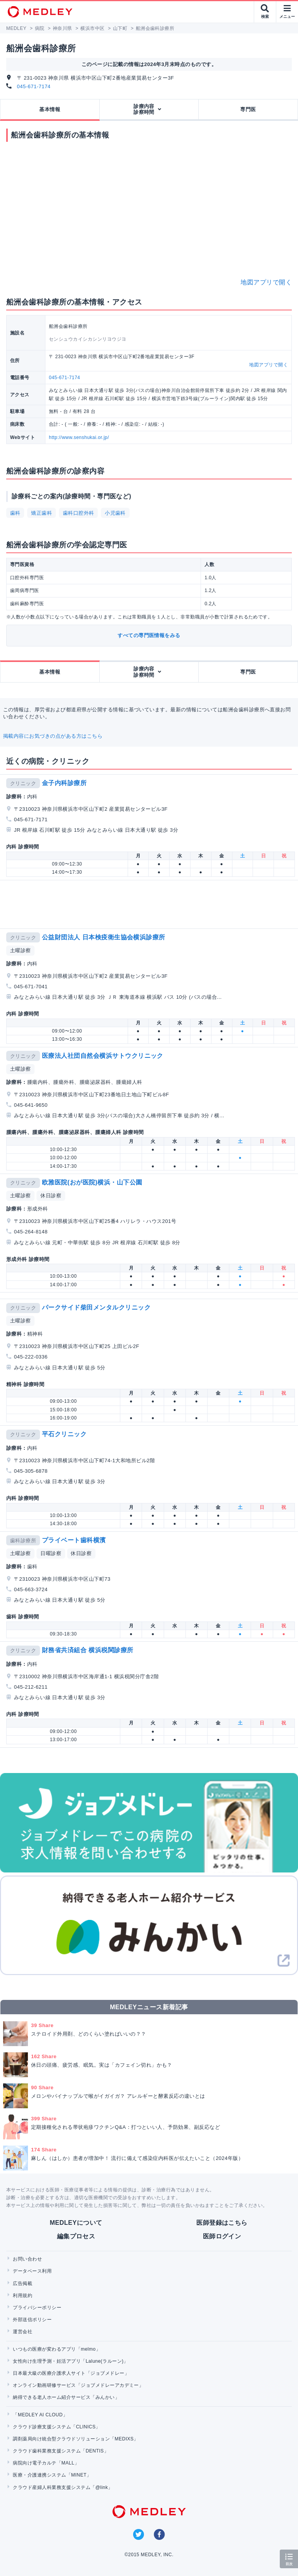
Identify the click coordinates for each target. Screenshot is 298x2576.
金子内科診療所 (64, 783)
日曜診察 (50, 1553)
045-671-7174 (34, 86)
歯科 (15, 513)
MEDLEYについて (76, 2222)
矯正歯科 (41, 513)
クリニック (23, 783)
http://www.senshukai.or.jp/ (79, 437)
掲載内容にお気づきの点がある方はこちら (52, 736)
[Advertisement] (150, 904)
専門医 (248, 109)
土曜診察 (20, 950)
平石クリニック (64, 1434)
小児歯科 (115, 513)
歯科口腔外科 (78, 513)
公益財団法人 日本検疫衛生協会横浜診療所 (103, 937)
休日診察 (50, 1195)
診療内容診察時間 (143, 109)
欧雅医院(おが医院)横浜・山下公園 (92, 1182)
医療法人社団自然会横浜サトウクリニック (102, 1055)
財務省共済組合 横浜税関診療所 (87, 1650)
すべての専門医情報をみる (149, 635)
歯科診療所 (23, 1540)
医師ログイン (222, 2236)
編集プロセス (76, 2236)
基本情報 (49, 109)
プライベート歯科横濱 (74, 1540)
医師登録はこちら (222, 2222)
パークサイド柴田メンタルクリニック (96, 1307)
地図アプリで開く (266, 282)
